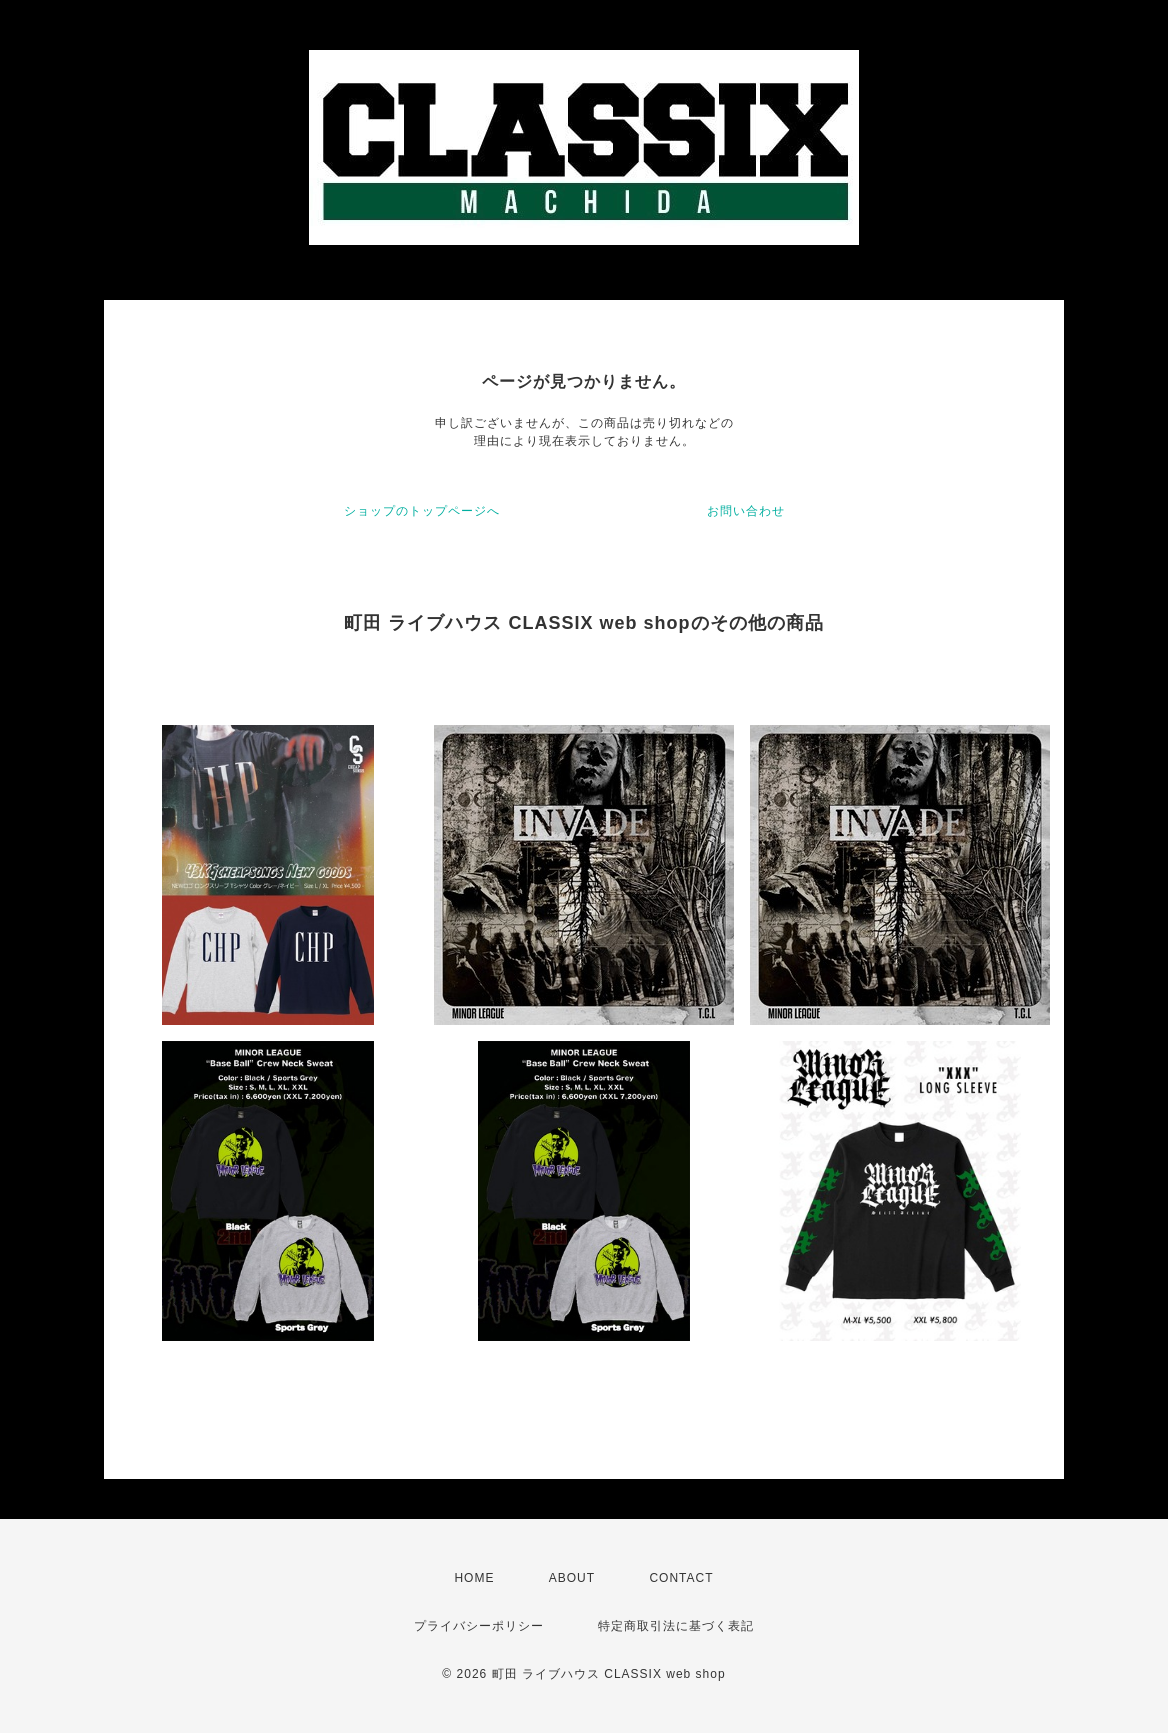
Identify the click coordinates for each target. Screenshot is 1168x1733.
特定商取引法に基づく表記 (676, 1626)
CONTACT (681, 1578)
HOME (474, 1578)
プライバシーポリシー (479, 1626)
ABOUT (572, 1578)
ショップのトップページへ (422, 511)
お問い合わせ (746, 511)
